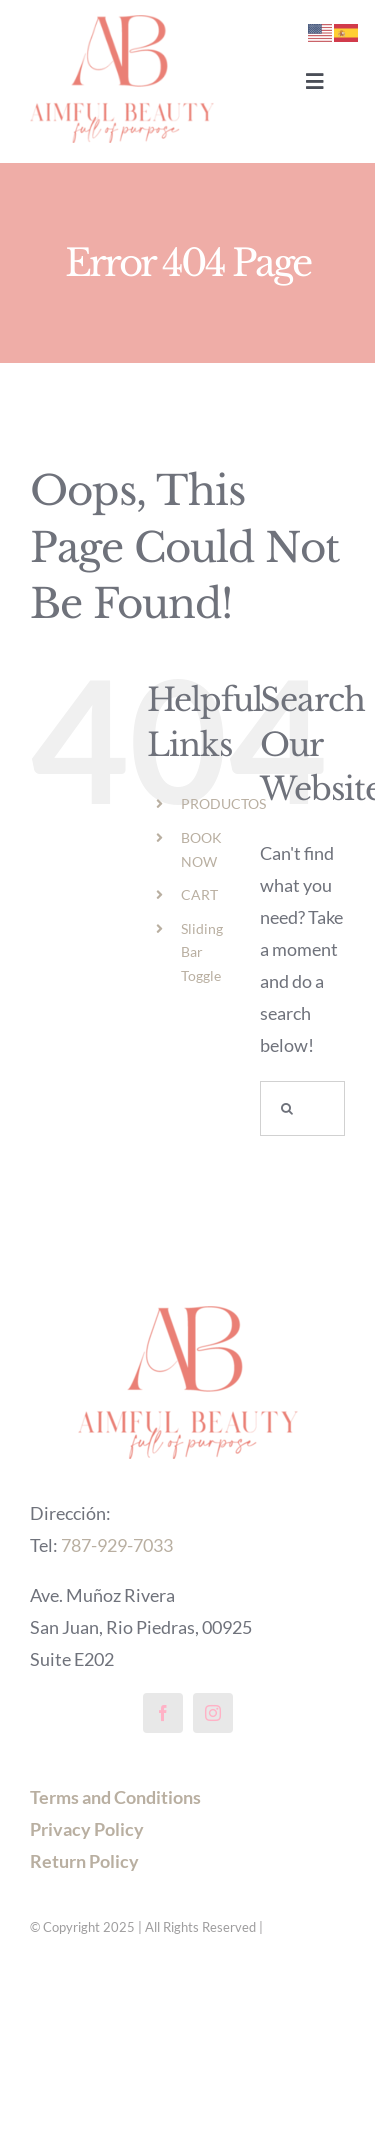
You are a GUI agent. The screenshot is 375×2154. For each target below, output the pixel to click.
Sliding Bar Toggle (202, 952)
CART (199, 894)
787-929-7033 (117, 1545)
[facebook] (163, 1713)
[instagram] (213, 1713)
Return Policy (84, 1861)
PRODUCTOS (223, 803)
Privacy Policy (87, 1829)
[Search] (287, 1108)
